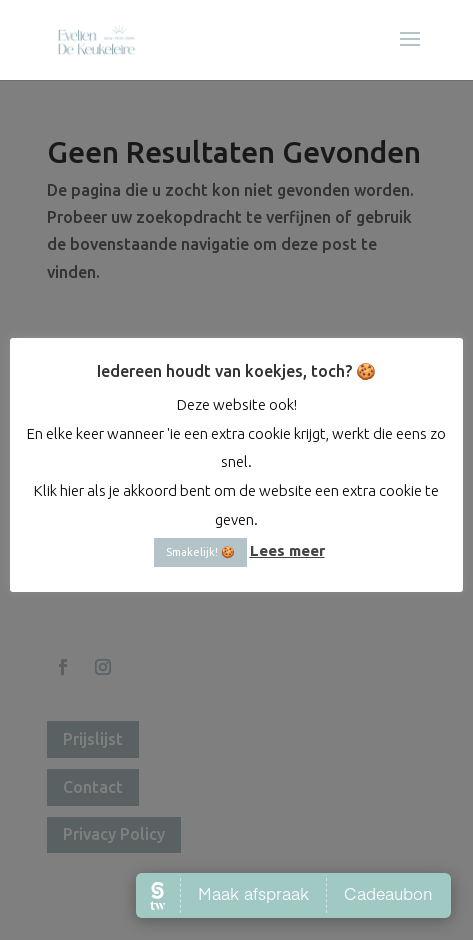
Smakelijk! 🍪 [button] (200, 552)
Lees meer (287, 550)
